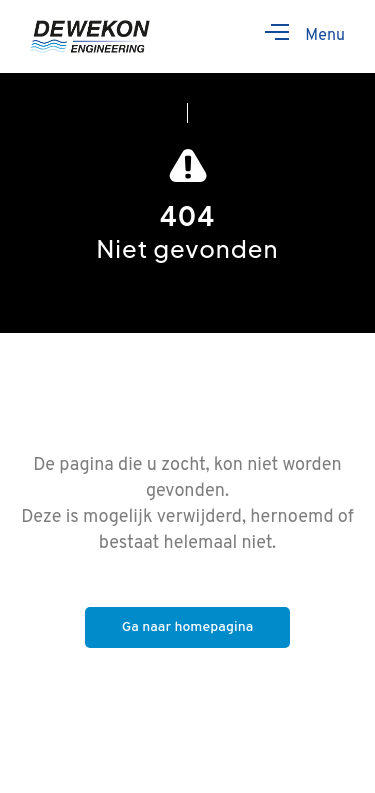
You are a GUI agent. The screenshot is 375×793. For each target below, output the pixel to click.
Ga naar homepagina (188, 627)
